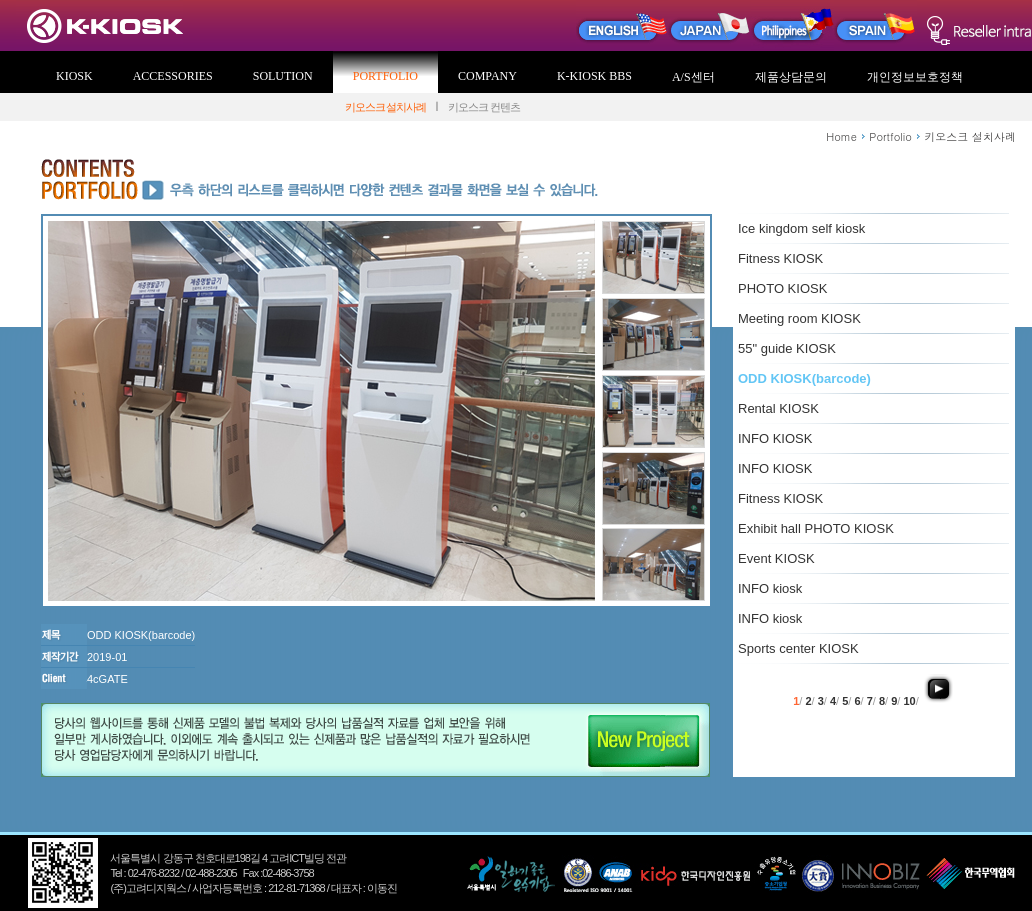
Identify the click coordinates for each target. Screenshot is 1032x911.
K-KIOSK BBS (594, 76)
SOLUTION (283, 76)
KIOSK (74, 76)
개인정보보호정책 (915, 77)
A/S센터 (693, 77)
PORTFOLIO (385, 76)
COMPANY (487, 76)
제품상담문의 (791, 77)
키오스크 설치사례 (386, 107)
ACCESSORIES (173, 76)
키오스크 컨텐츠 (484, 107)
